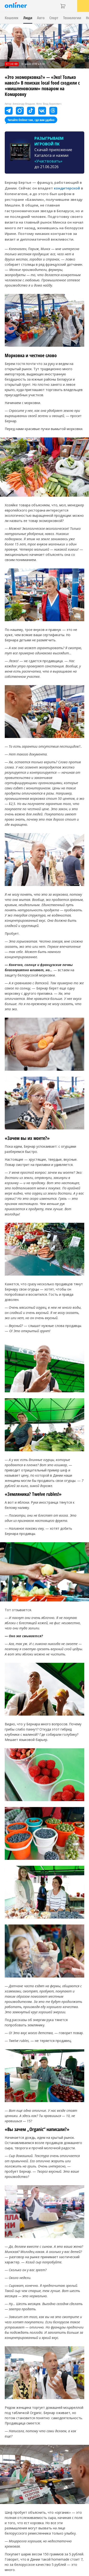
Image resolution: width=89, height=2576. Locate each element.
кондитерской (67, 188)
